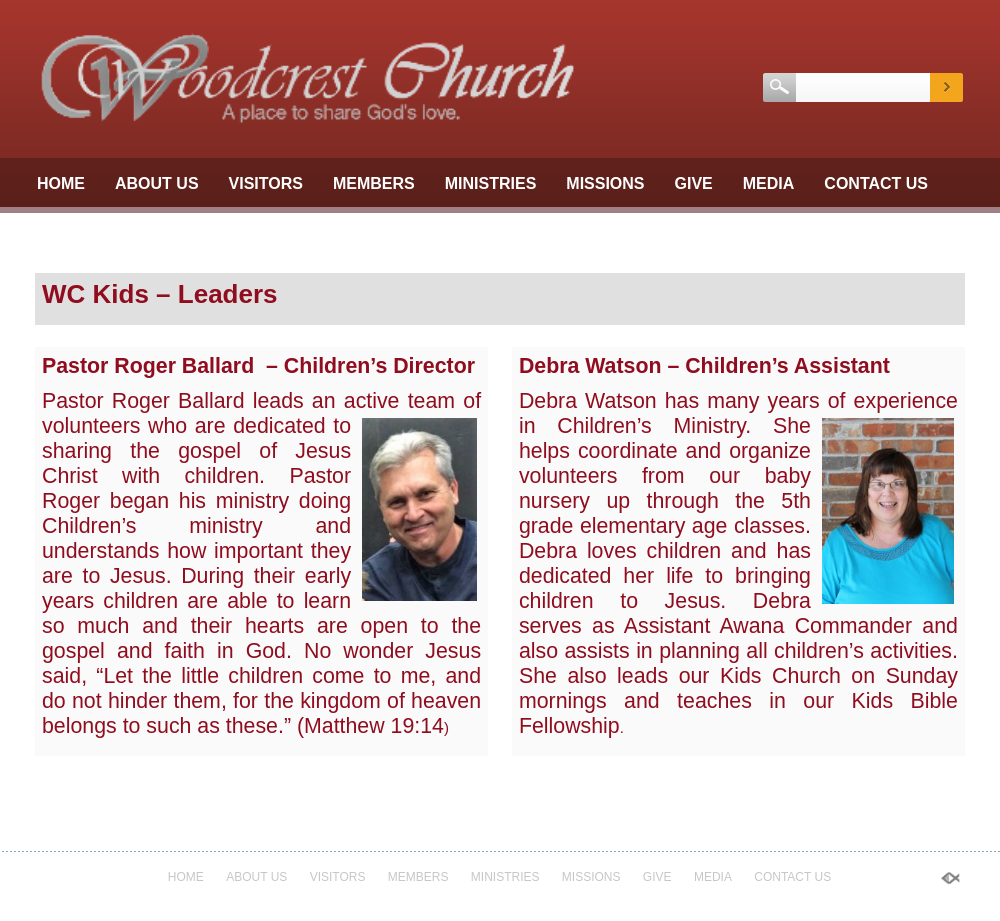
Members (374, 183)
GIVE (694, 183)
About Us (157, 183)
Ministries (491, 183)
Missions (605, 183)
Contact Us (876, 183)
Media (769, 183)
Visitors (266, 183)
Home (61, 183)
